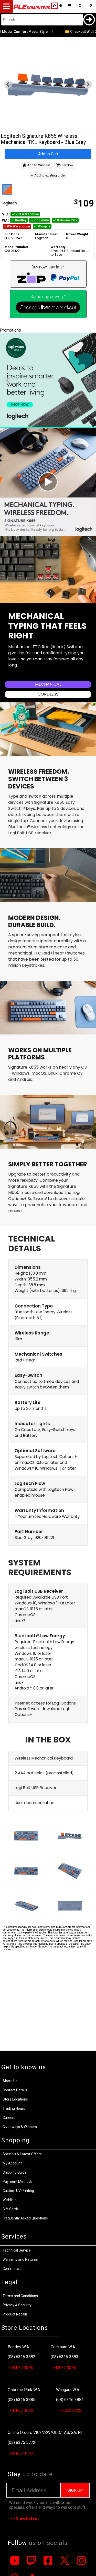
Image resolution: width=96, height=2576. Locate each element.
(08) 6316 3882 (21, 2356)
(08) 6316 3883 (64, 2356)
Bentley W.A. (19, 2347)
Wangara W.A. (68, 2389)
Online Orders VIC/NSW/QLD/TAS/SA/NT (45, 2432)
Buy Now (65, 165)
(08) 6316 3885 (21, 2399)
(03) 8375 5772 (21, 2442)
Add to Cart (48, 154)
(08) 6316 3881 (70, 2399)
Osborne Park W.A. (24, 2389)
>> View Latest (24, 2518)
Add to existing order (47, 175)
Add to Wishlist (36, 165)
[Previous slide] (8, 84)
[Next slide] (88, 84)
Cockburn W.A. (63, 2347)
